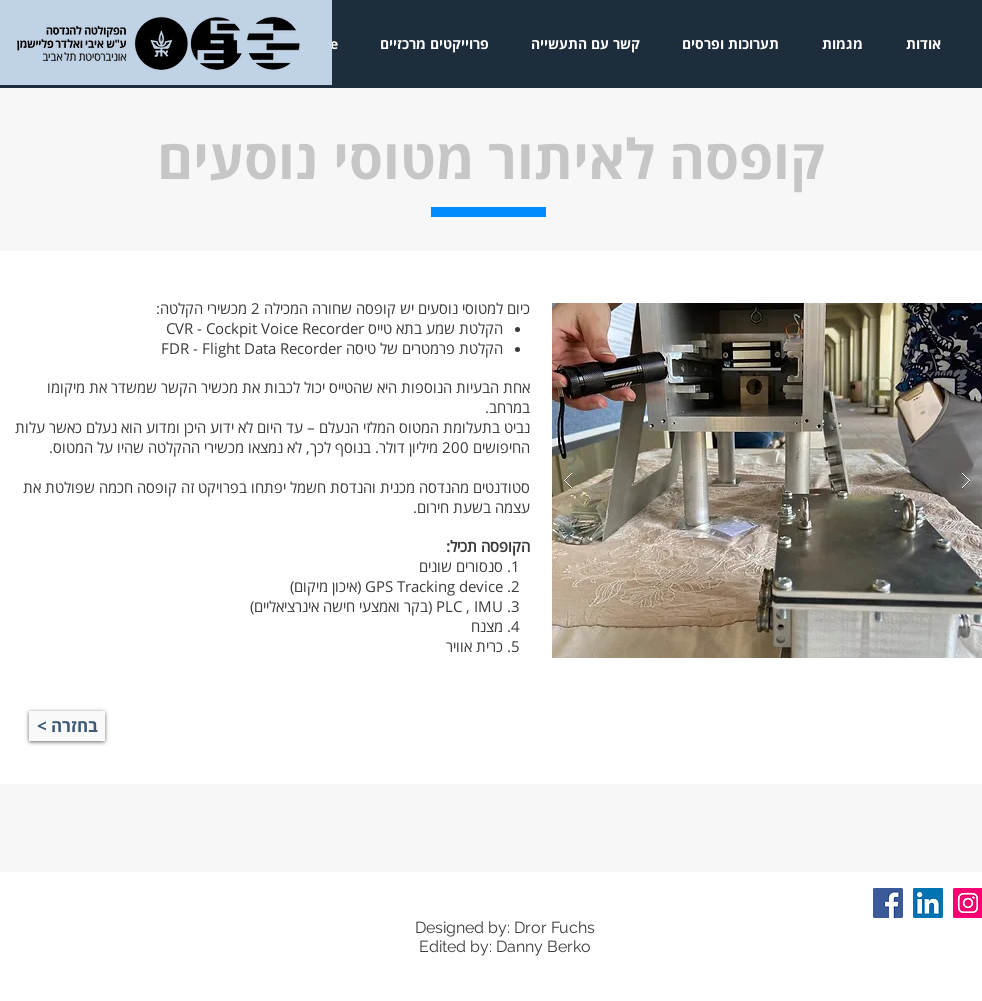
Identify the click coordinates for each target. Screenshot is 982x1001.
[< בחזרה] (67, 726)
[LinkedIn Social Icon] (928, 903)
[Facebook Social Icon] (888, 903)
